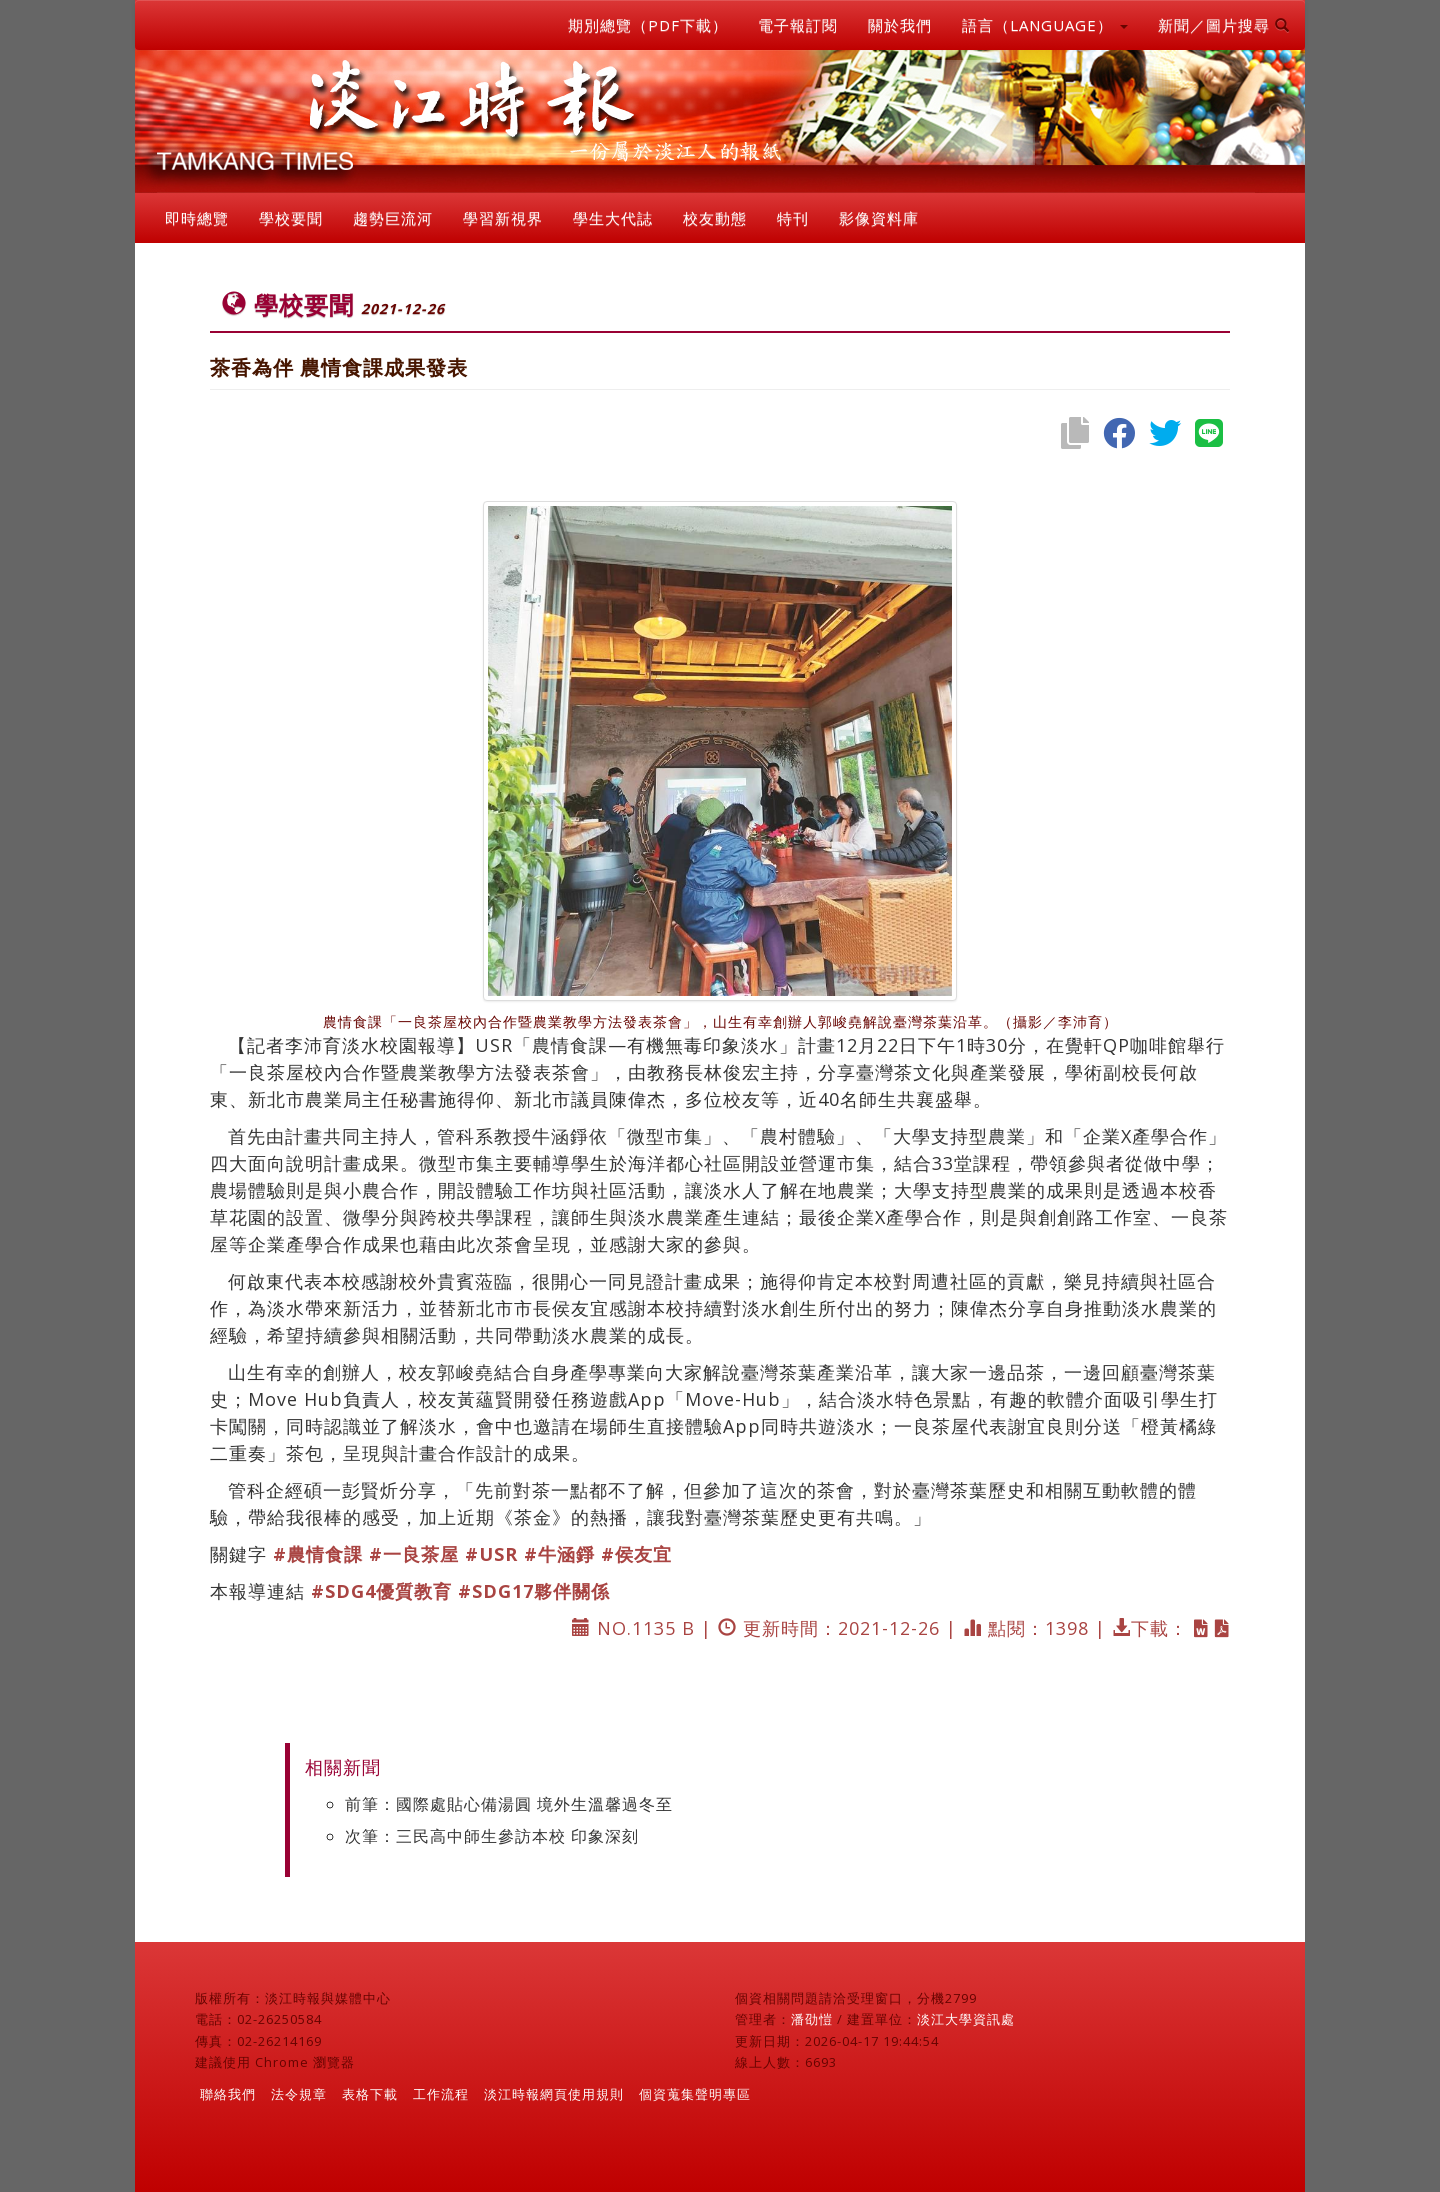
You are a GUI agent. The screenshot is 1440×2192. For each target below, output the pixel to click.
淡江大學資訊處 (966, 2019)
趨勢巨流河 (393, 218)
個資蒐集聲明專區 (695, 2094)
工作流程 (441, 2094)
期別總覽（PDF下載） (648, 25)
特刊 (793, 218)
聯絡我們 (228, 2094)
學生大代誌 (613, 218)
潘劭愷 (812, 2019)
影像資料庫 (879, 218)
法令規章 (299, 2094)
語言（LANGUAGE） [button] (1045, 25)
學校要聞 (291, 218)
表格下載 (370, 2094)
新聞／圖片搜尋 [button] (1224, 25)
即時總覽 (197, 218)
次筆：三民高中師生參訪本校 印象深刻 (492, 1836)
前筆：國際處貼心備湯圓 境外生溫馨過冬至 (509, 1804)
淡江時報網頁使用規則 (554, 2094)
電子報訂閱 (798, 25)
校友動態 (715, 218)
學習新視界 (503, 218)
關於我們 (900, 25)
